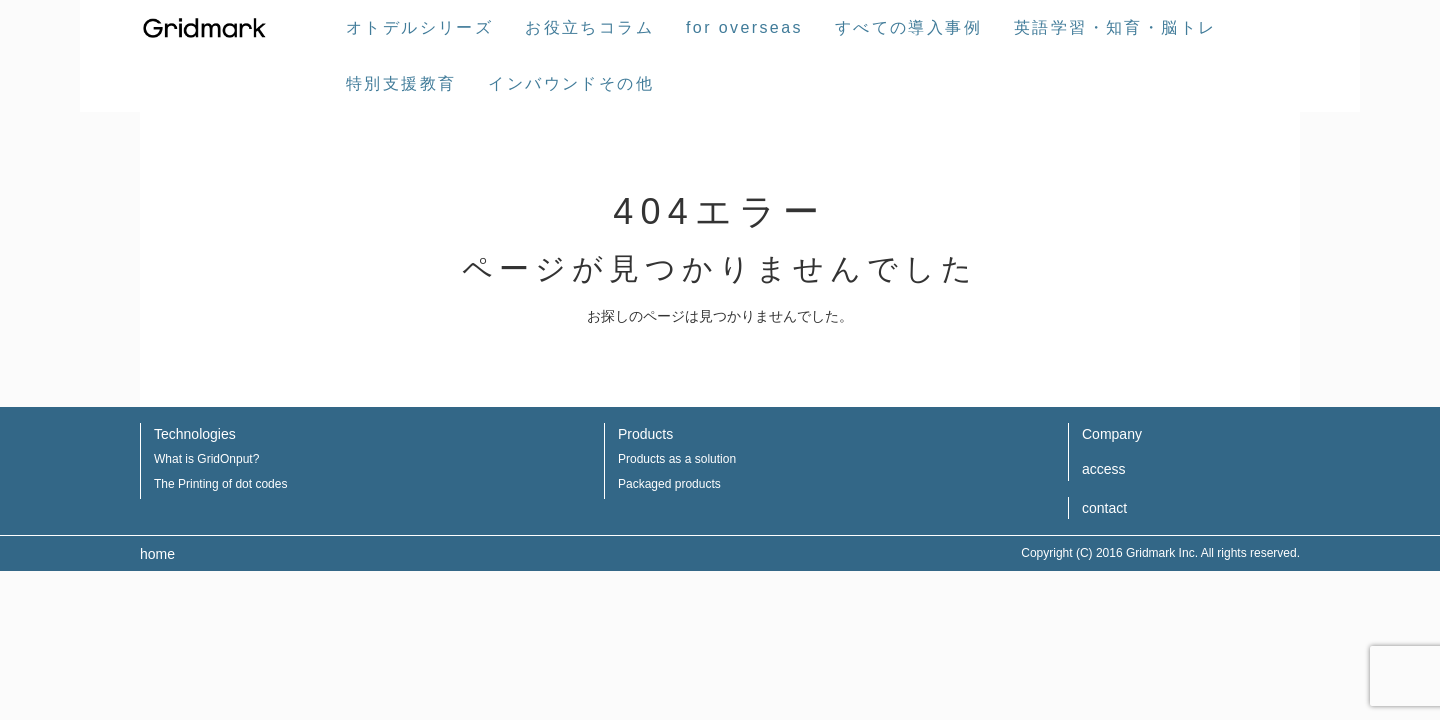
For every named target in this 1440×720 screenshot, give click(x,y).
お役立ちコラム (589, 27)
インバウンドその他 (571, 83)
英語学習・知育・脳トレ (1115, 27)
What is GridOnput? (206, 459)
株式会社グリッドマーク (205, 28)
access (1104, 469)
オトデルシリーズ (419, 27)
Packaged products (669, 484)
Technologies (195, 434)
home (157, 554)
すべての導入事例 (908, 27)
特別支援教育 (401, 83)
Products (645, 434)
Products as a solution (677, 459)
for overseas (744, 27)
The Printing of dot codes (220, 484)
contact (1104, 508)
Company (1112, 434)
